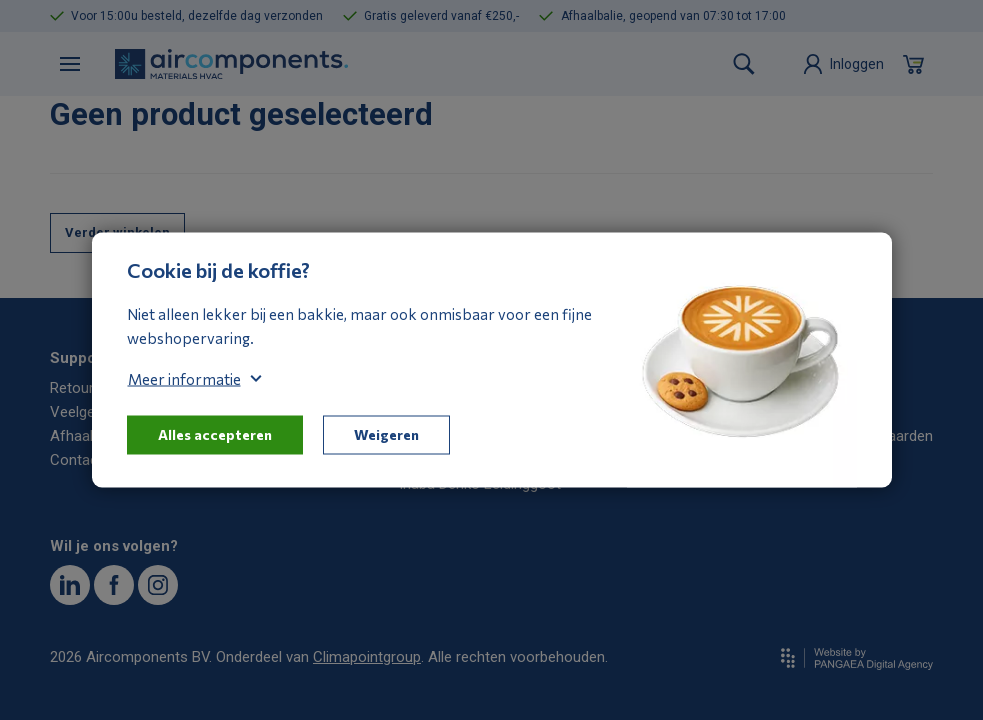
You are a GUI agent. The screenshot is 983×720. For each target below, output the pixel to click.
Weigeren (386, 434)
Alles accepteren (215, 434)
